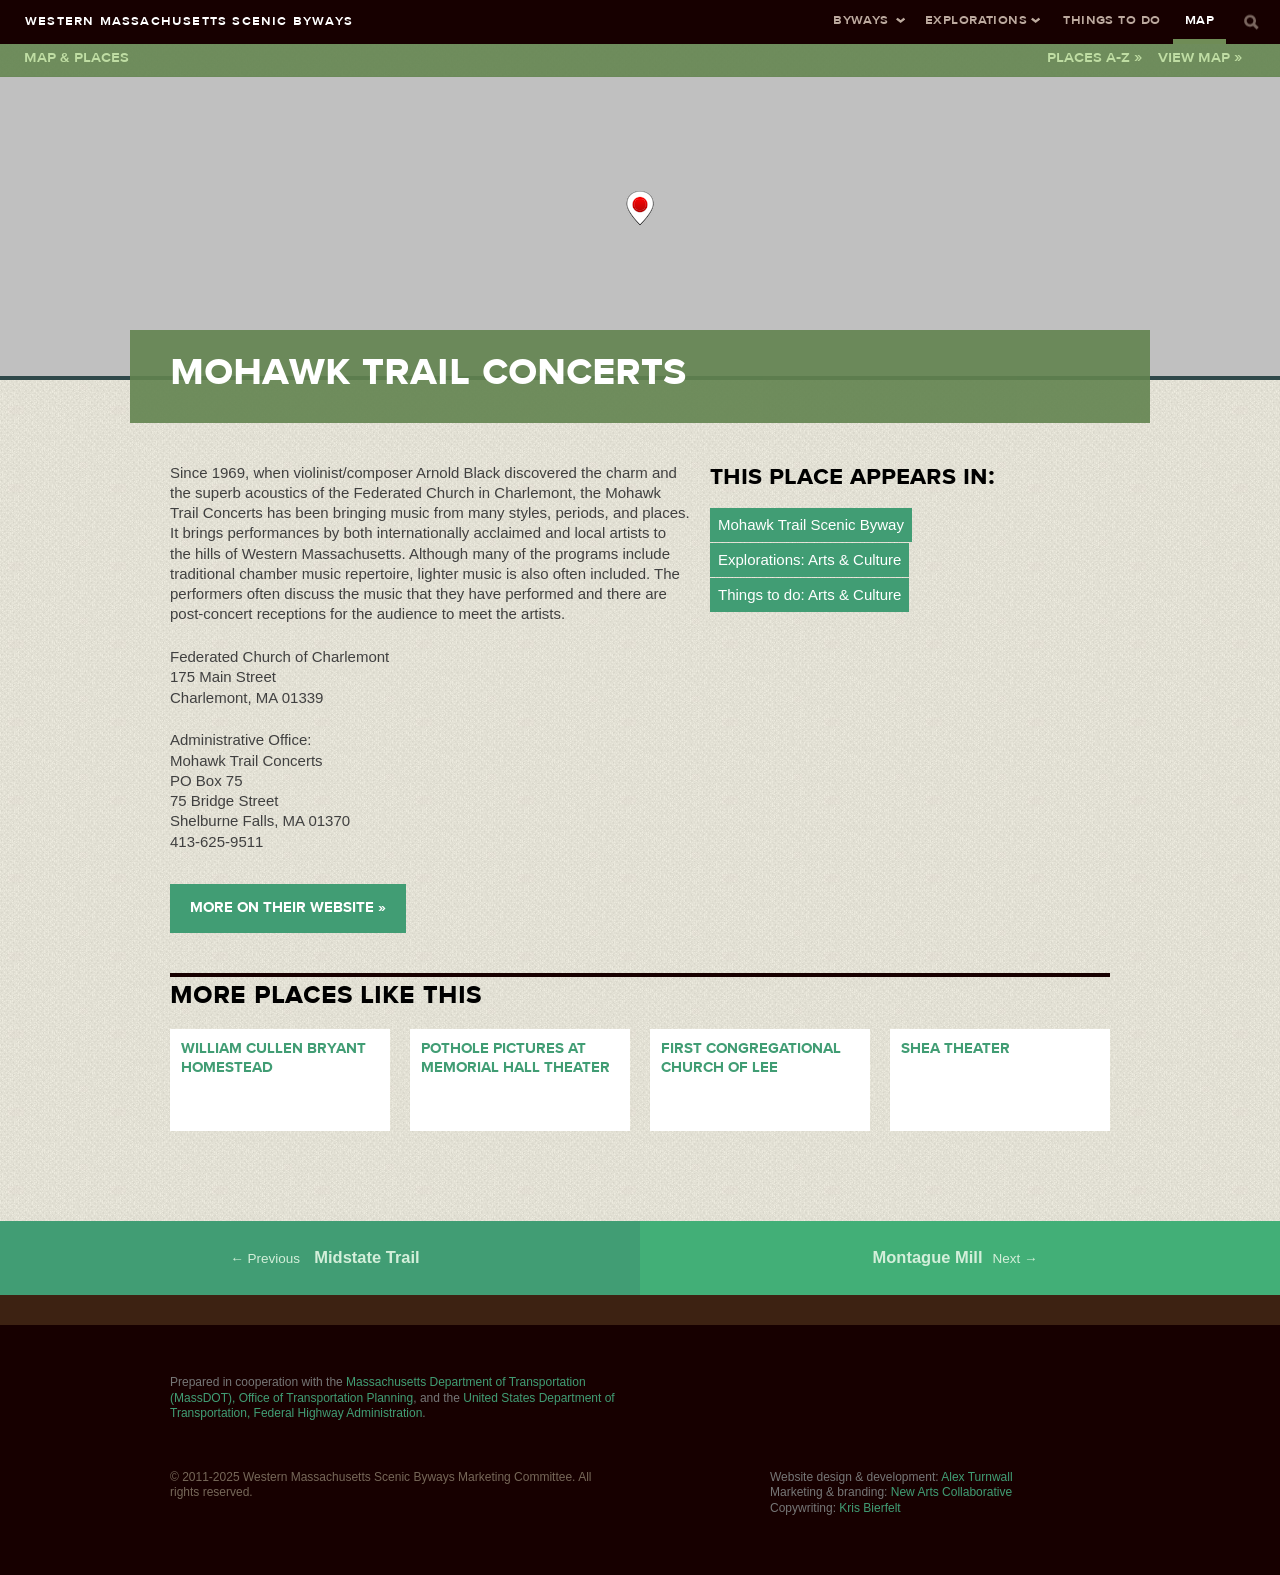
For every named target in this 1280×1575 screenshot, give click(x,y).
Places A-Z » (1094, 57)
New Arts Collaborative (951, 1492)
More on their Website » (288, 907)
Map (1199, 19)
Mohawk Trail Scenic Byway (811, 524)
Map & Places (76, 57)
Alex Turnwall (976, 1477)
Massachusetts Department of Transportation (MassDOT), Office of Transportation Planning (378, 1390)
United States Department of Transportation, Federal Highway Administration (392, 1406)
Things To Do (1111, 19)
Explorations (976, 19)
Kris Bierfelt (869, 1508)
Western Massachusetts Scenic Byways (189, 20)
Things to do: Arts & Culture (809, 594)
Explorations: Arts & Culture (809, 559)
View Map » (1200, 57)
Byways (861, 19)
